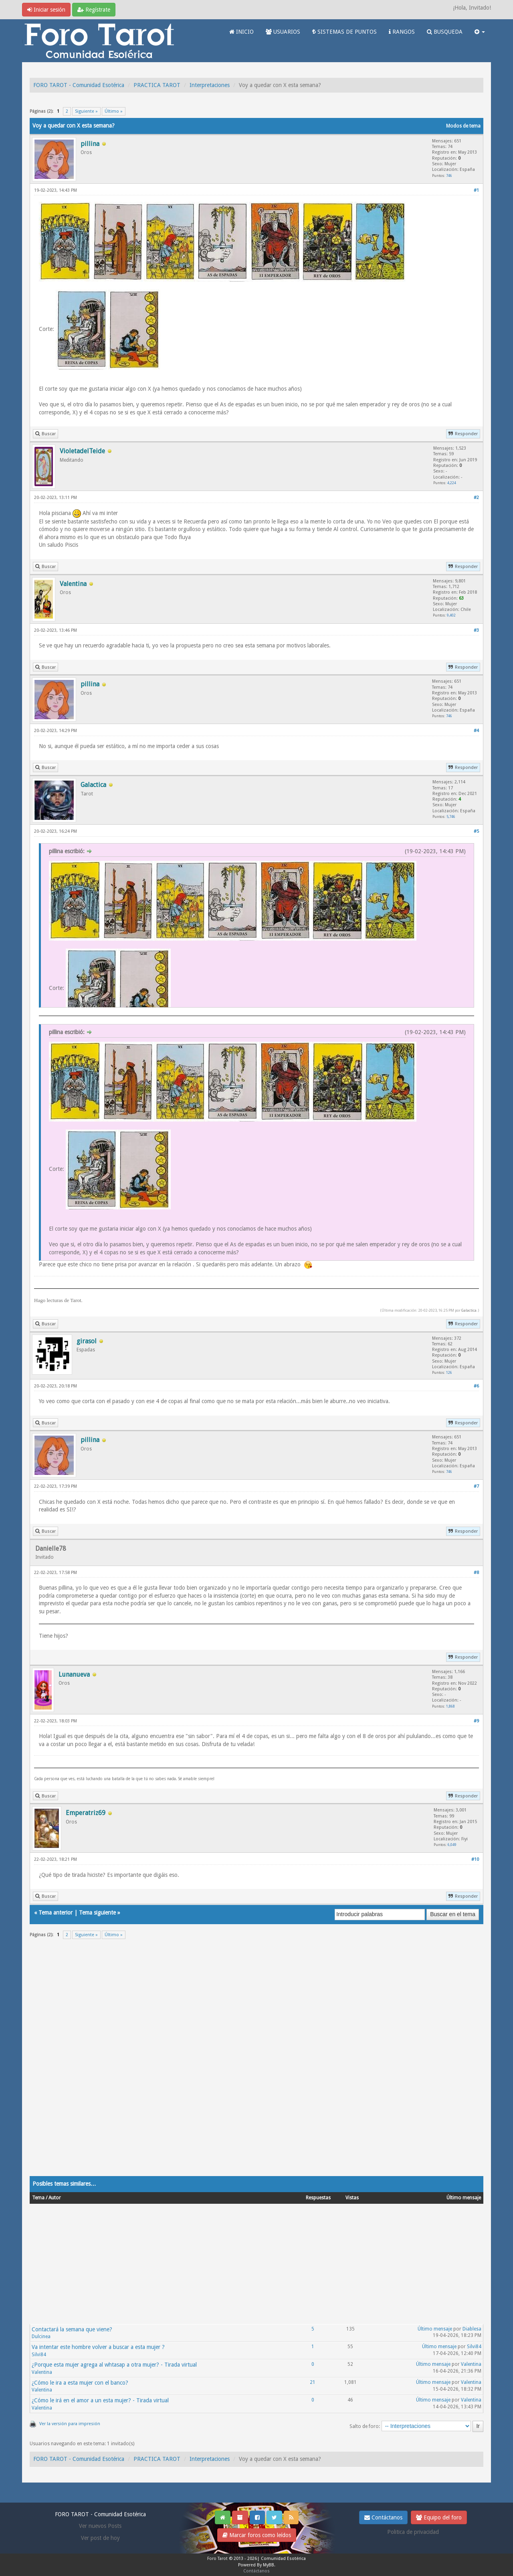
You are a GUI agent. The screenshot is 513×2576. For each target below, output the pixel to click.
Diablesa (472, 2329)
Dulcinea (41, 2336)
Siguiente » (86, 111)
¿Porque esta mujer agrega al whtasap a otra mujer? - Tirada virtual (114, 2364)
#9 (476, 1721)
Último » (114, 111)
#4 (476, 730)
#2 (476, 497)
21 (312, 2382)
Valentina (42, 2372)
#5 (476, 831)
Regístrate (93, 9)
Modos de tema (463, 126)
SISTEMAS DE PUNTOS (344, 31)
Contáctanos (383, 2517)
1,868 (450, 1706)
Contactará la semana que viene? (72, 2329)
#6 (476, 1386)
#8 (476, 1572)
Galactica (469, 1310)
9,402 (451, 615)
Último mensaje (435, 2329)
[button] (480, 32)
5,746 (450, 816)
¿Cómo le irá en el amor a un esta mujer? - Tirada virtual (100, 2400)
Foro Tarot (217, 2558)
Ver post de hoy (100, 2538)
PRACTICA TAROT (156, 85)
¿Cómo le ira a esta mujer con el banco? (80, 2382)
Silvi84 (39, 2354)
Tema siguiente (97, 1912)
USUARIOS (283, 31)
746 (449, 175)
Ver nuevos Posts (100, 2526)
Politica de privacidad (413, 2532)
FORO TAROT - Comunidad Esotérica (78, 85)
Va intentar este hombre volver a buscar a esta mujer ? (98, 2347)
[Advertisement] (256, 2062)
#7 (476, 1486)
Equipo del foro (439, 2517)
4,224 (451, 483)
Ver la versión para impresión (69, 2423)
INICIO (241, 31)
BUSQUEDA (445, 31)
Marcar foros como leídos (256, 2535)
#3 (476, 630)
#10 (475, 1859)
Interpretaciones (210, 85)
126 (449, 1372)
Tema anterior (55, 1912)
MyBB (268, 2565)
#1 (476, 190)
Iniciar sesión (46, 9)
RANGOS (402, 31)
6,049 (452, 1844)
